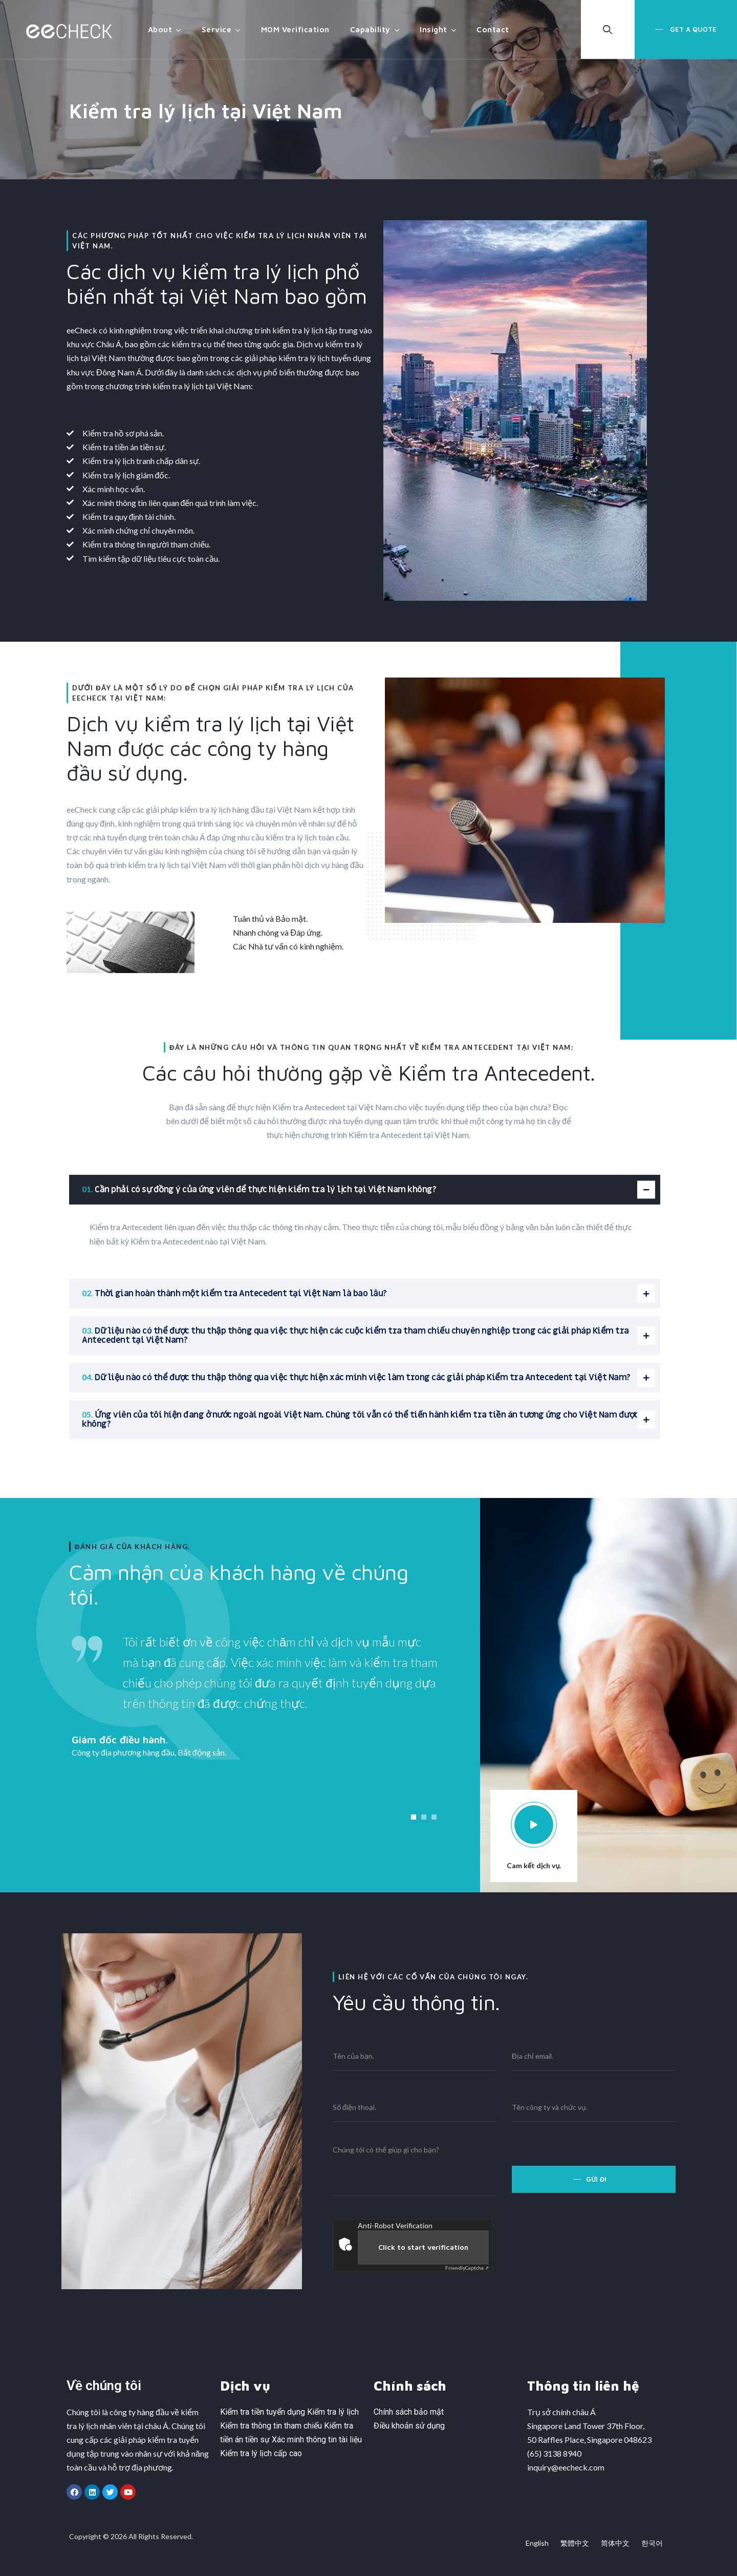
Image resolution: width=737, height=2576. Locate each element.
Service (217, 29)
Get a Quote (692, 29)
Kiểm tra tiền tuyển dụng (262, 2412)
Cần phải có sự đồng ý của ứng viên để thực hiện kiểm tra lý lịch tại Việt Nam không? (265, 1189)
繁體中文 (574, 2543)
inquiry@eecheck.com (565, 2467)
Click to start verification (423, 2247)
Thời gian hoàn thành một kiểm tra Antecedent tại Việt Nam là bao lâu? (241, 1293)
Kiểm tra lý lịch (333, 2412)
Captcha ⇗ (467, 2268)
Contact (492, 29)
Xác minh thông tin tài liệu (317, 2439)
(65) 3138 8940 (554, 2453)
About (160, 29)
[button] (413, 1817)
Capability (370, 29)
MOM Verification (295, 29)
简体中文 (615, 2543)
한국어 (652, 2543)
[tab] (364, 1190)
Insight (433, 29)
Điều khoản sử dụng (409, 2426)
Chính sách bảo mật (409, 2412)
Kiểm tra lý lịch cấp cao (261, 2453)
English (537, 2543)
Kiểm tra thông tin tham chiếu (271, 2426)
